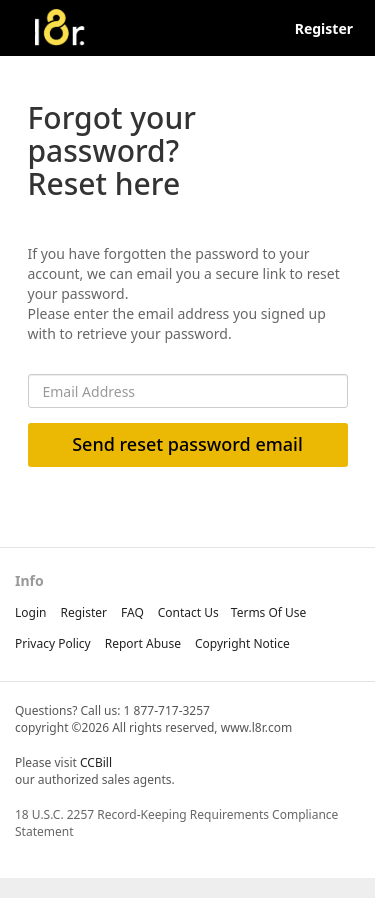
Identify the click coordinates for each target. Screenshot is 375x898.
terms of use (269, 612)
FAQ (132, 612)
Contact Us (188, 612)
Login (30, 612)
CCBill (96, 762)
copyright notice (242, 643)
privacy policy (53, 643)
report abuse (143, 643)
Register (324, 28)
